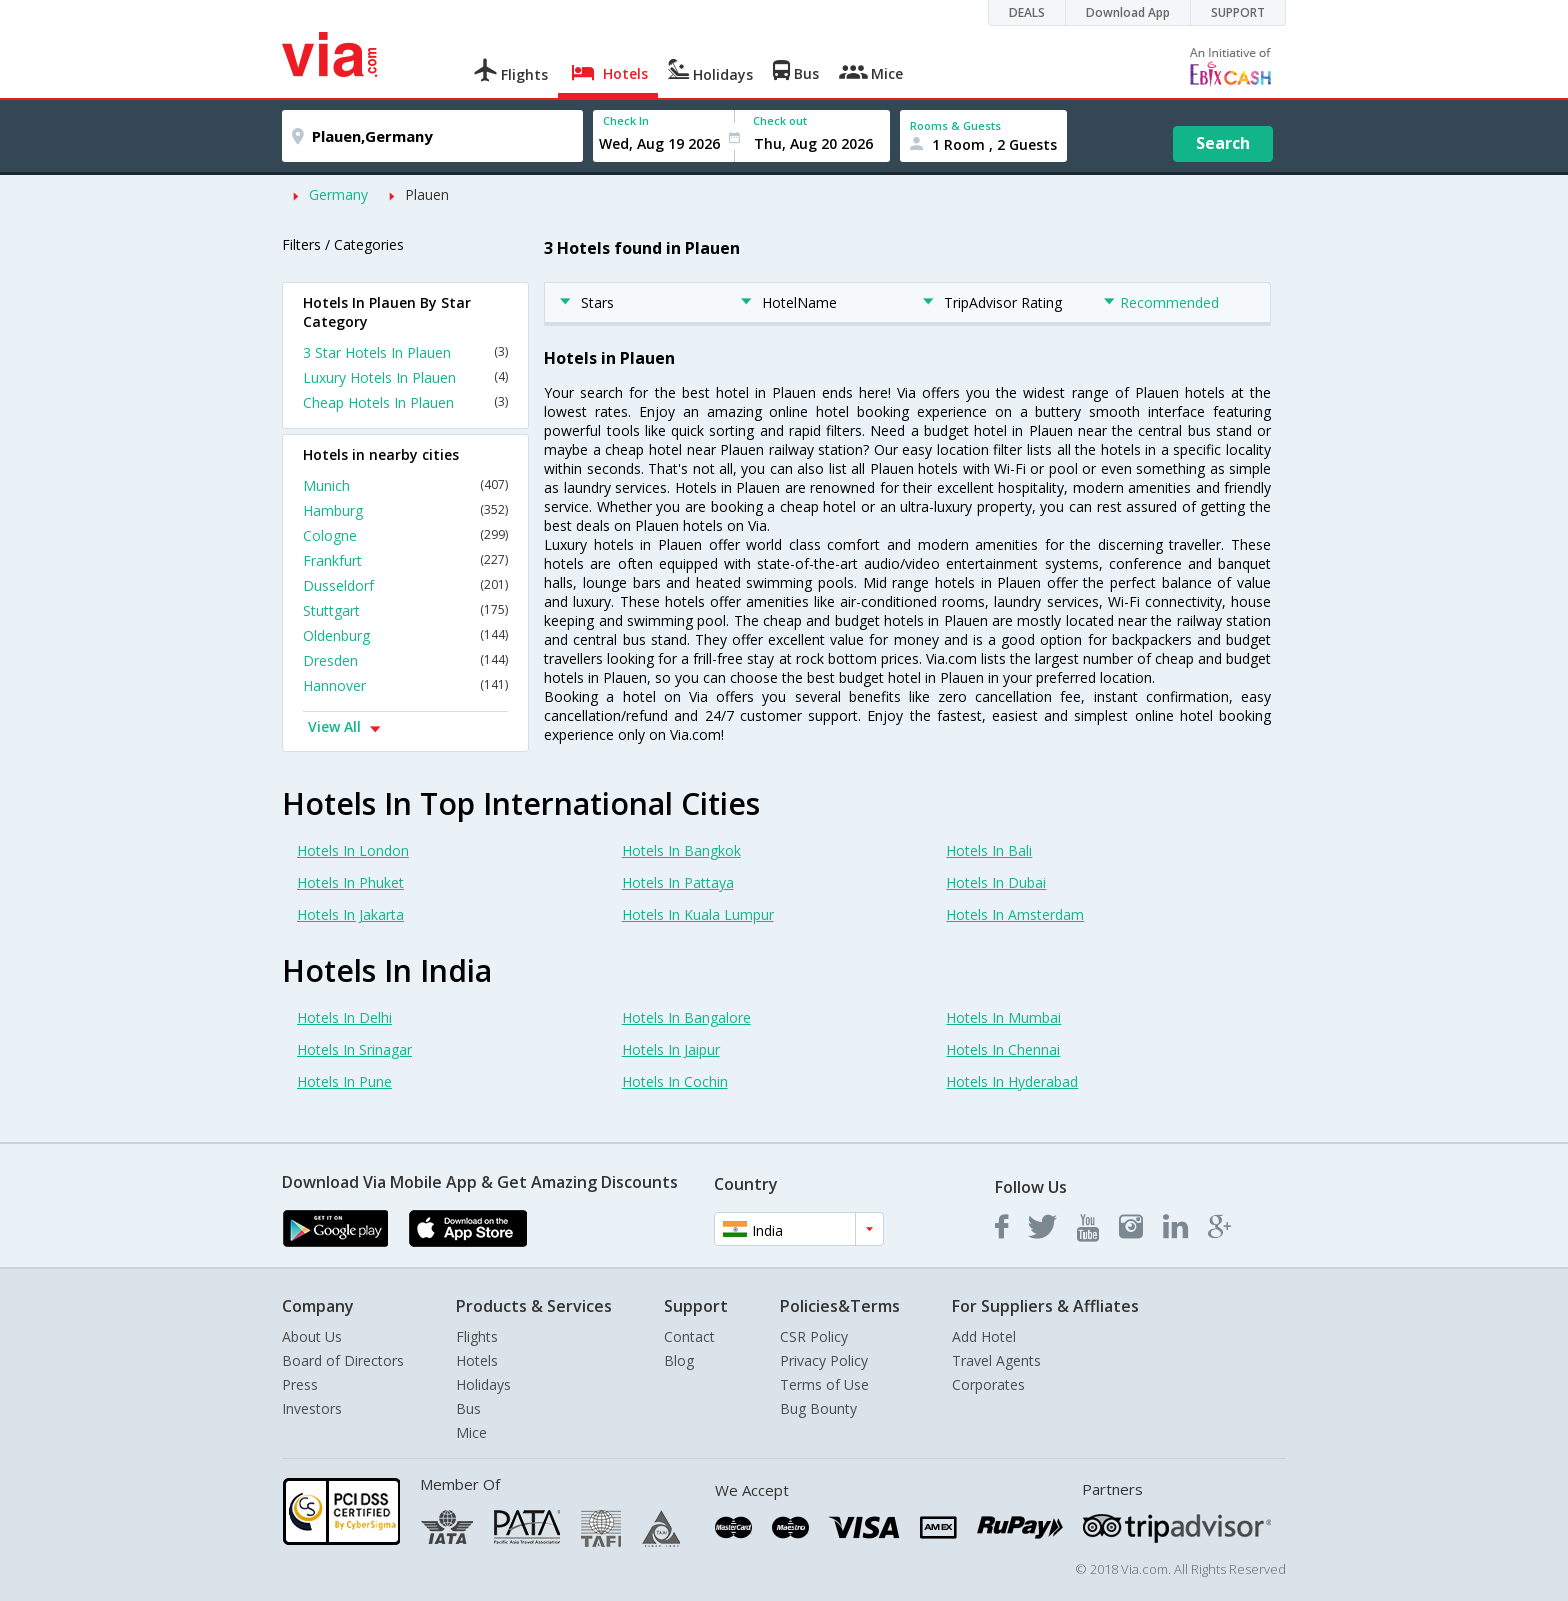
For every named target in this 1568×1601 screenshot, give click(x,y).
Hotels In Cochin (675, 1081)
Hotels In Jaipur (671, 1049)
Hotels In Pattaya (678, 882)
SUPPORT (1238, 12)
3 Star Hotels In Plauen (405, 352)
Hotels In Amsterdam (1015, 914)
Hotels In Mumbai (1003, 1017)
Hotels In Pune (344, 1081)
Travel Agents (996, 1360)
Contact (689, 1336)
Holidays (483, 1384)
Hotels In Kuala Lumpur (698, 914)
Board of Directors (343, 1360)
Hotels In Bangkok (681, 850)
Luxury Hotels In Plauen (405, 377)
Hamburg (405, 510)
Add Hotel (984, 1336)
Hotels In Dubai (996, 882)
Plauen (427, 194)
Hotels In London (353, 850)
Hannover (405, 685)
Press (300, 1384)
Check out (780, 120)
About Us (312, 1336)
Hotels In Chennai (1003, 1049)
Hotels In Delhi (344, 1017)
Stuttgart (405, 610)
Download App (1128, 12)
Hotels (477, 1360)
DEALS (1027, 12)
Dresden (405, 660)
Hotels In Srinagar (354, 1049)
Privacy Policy (824, 1360)
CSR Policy (814, 1336)
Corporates (988, 1384)
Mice (471, 1432)
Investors (312, 1408)
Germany (338, 194)
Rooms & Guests (955, 125)
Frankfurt (405, 560)
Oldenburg (405, 635)
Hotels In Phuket (350, 882)
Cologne (405, 535)
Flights (477, 1336)
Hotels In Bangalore (686, 1017)
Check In (626, 120)
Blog (679, 1360)
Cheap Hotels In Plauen (405, 402)
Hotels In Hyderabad (1012, 1081)
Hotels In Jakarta (350, 914)
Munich (405, 485)
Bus (468, 1408)
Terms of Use (824, 1384)
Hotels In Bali (989, 850)
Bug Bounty (818, 1408)
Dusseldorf (405, 585)
